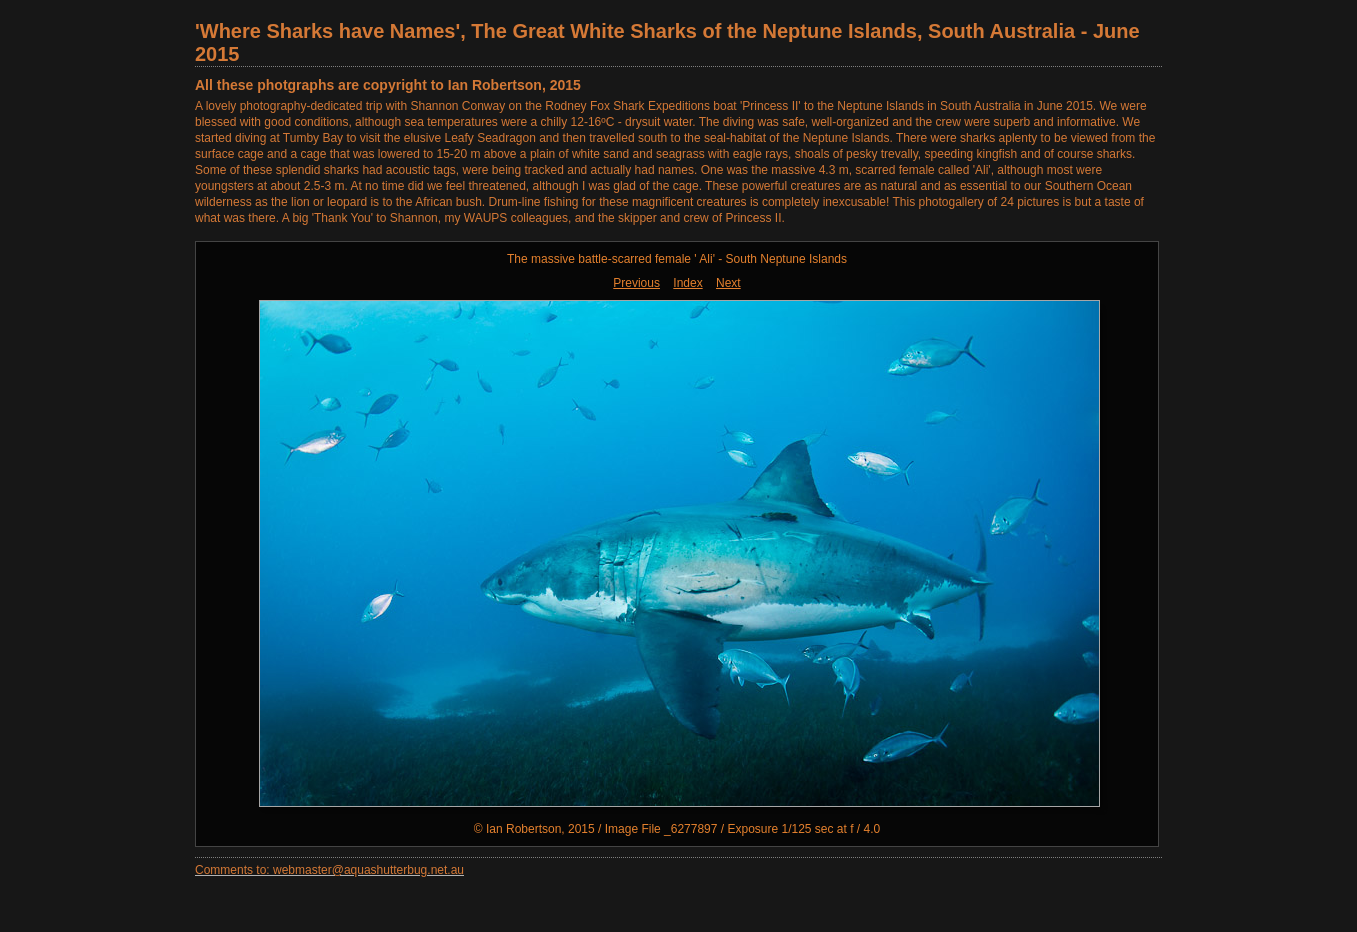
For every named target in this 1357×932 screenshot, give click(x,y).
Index (687, 283)
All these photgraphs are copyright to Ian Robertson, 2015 (388, 85)
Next (728, 283)
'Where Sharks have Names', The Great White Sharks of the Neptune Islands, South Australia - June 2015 (667, 42)
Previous (636, 283)
